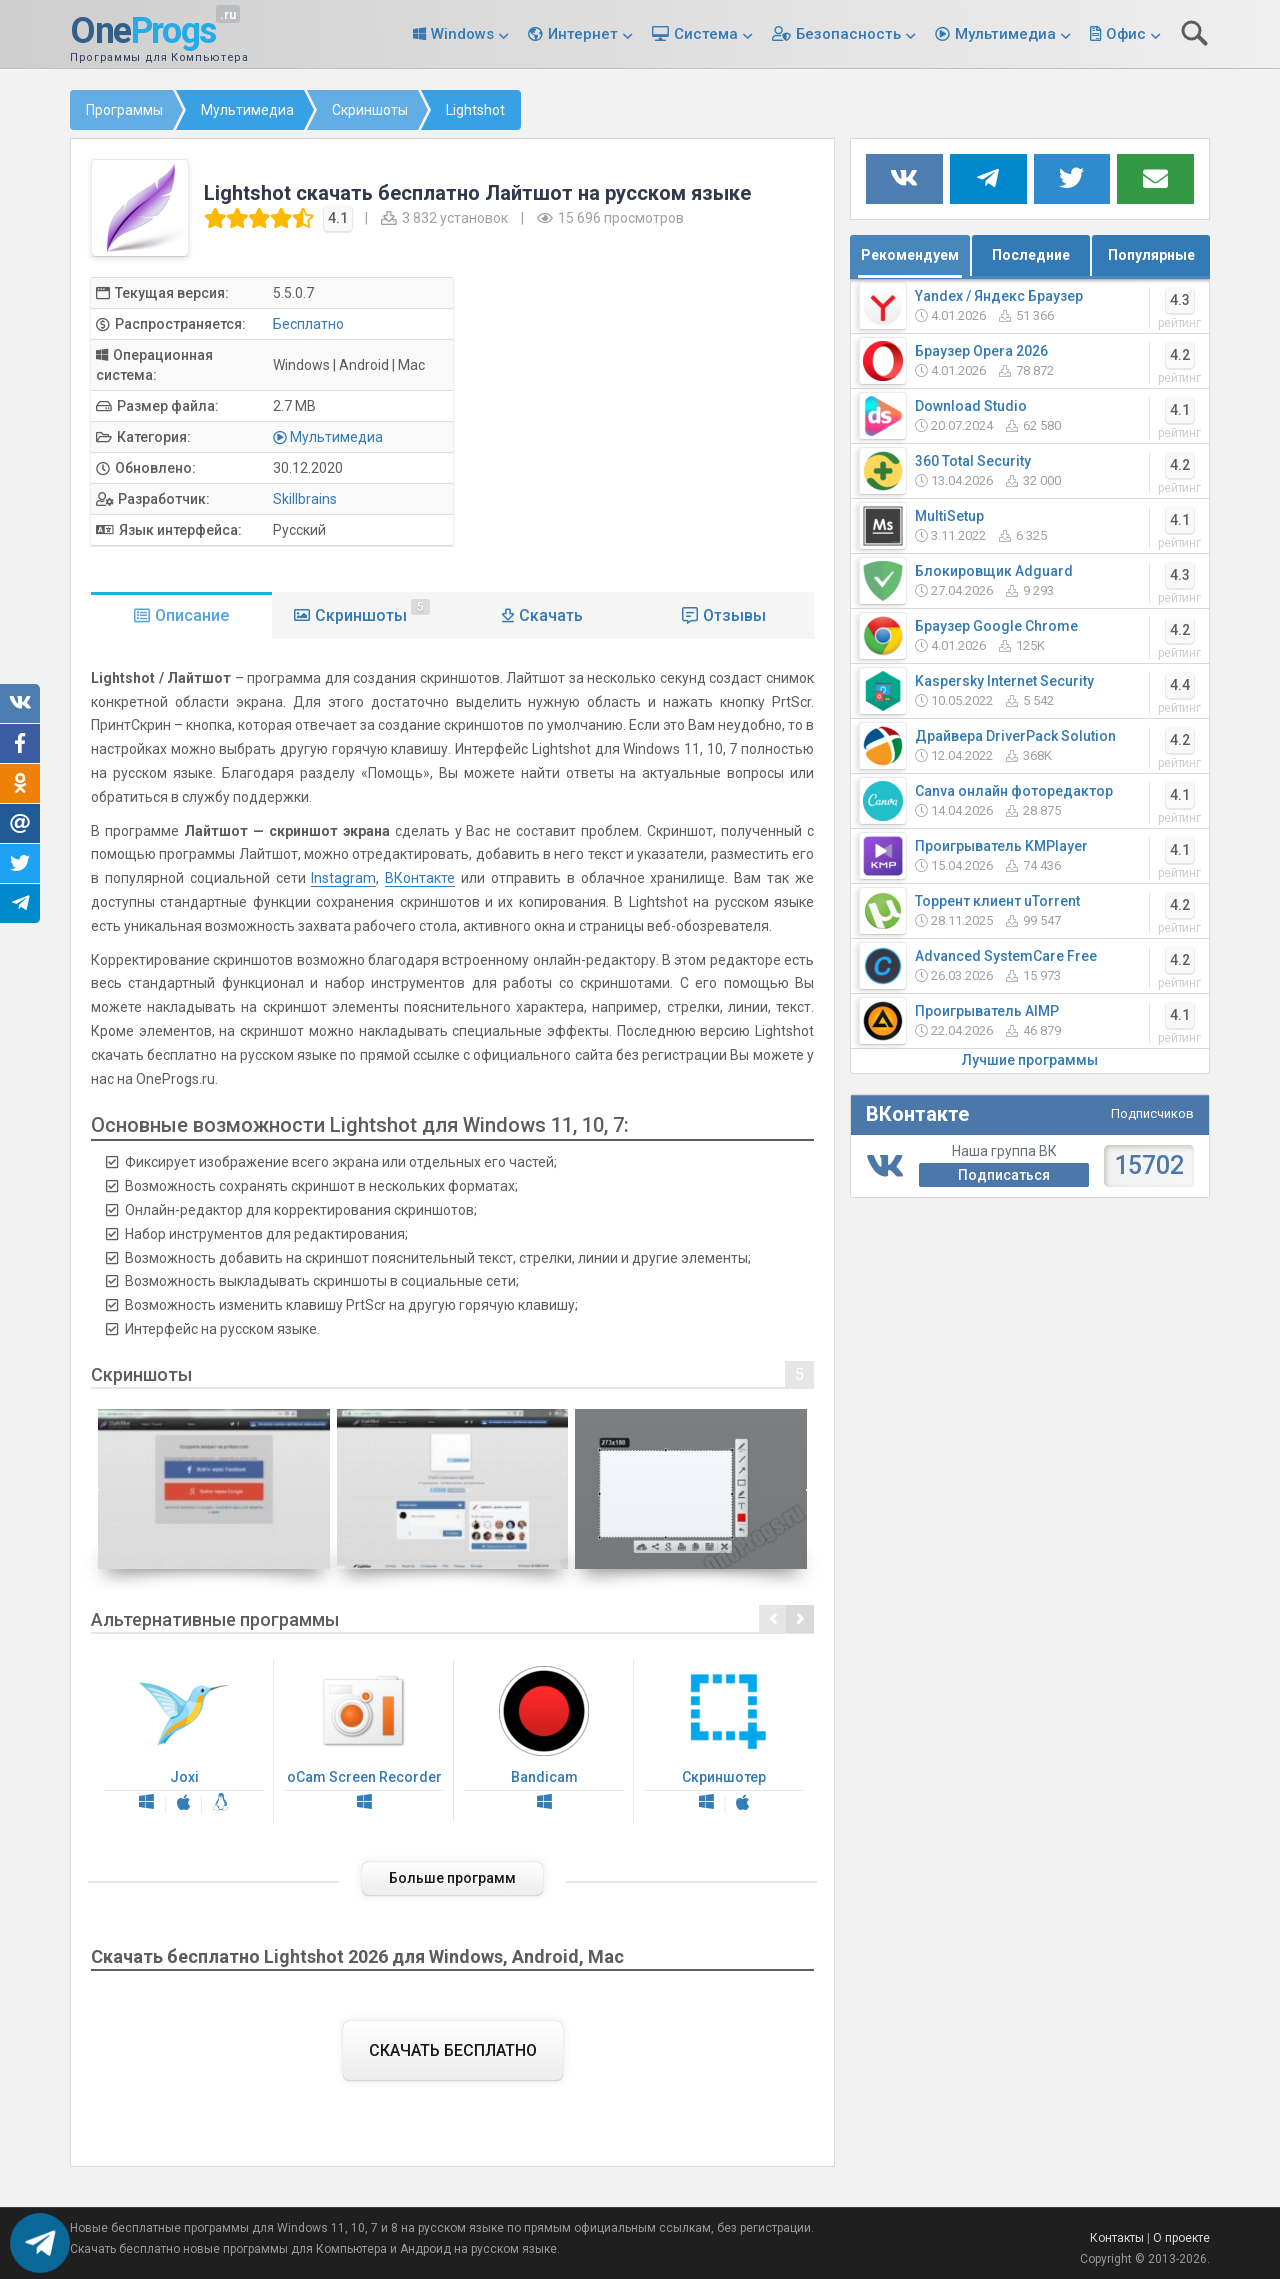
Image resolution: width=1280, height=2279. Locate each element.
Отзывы (734, 615)
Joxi (184, 1741)
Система (706, 34)
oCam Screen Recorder (364, 1741)
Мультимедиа (1005, 34)
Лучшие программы (1030, 1060)
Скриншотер (724, 1741)
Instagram (343, 878)
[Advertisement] (650, 417)
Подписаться (1004, 1175)
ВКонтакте (420, 878)
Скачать (551, 615)
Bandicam (544, 1741)
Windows (462, 34)
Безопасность (848, 34)
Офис (1126, 34)
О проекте (1181, 2238)
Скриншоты (372, 612)
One (143, 32)
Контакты (1117, 2238)
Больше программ (452, 1878)
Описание (192, 615)
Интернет (583, 34)
